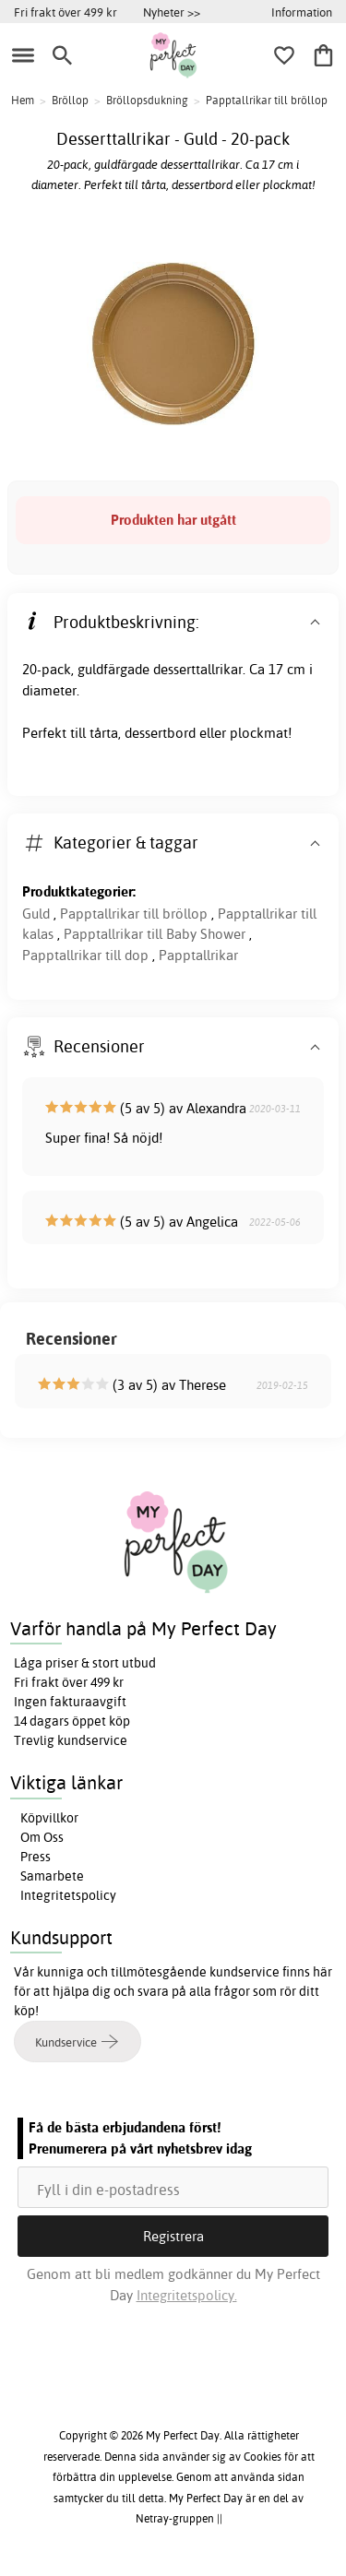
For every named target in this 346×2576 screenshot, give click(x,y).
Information (301, 12)
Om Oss (42, 1837)
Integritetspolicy (68, 1895)
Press (35, 1856)
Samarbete (52, 1876)
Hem (22, 100)
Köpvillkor (49, 1818)
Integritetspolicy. (187, 2295)
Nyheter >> (171, 12)
